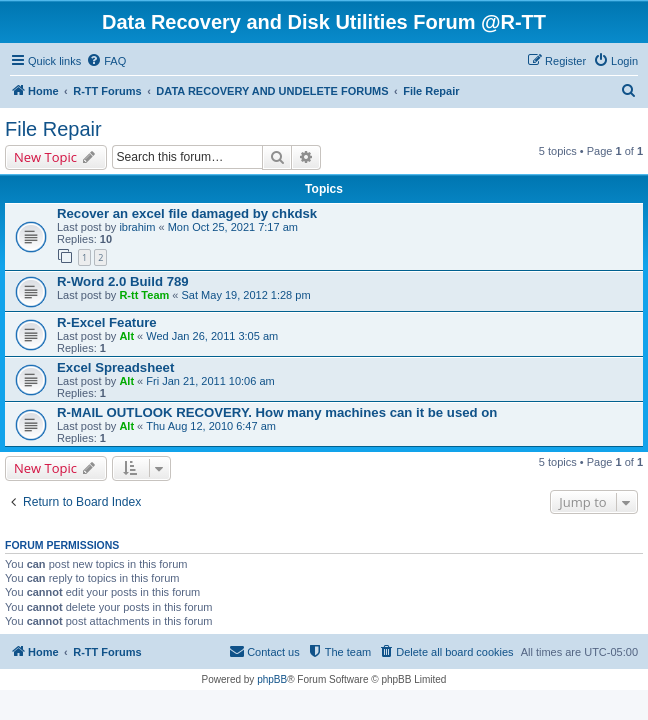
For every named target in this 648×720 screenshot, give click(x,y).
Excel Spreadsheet (115, 367)
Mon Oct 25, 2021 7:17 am (233, 227)
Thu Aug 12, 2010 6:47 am (211, 426)
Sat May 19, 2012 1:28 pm (246, 295)
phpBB (272, 679)
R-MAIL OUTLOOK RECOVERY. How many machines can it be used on (277, 412)
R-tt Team (144, 295)
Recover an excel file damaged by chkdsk (187, 213)
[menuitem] (106, 61)
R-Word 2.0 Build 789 (123, 281)
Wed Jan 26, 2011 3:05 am (212, 336)
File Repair (53, 129)
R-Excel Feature (107, 322)
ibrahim (137, 227)
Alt (126, 336)
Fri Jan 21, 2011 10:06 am (210, 381)
